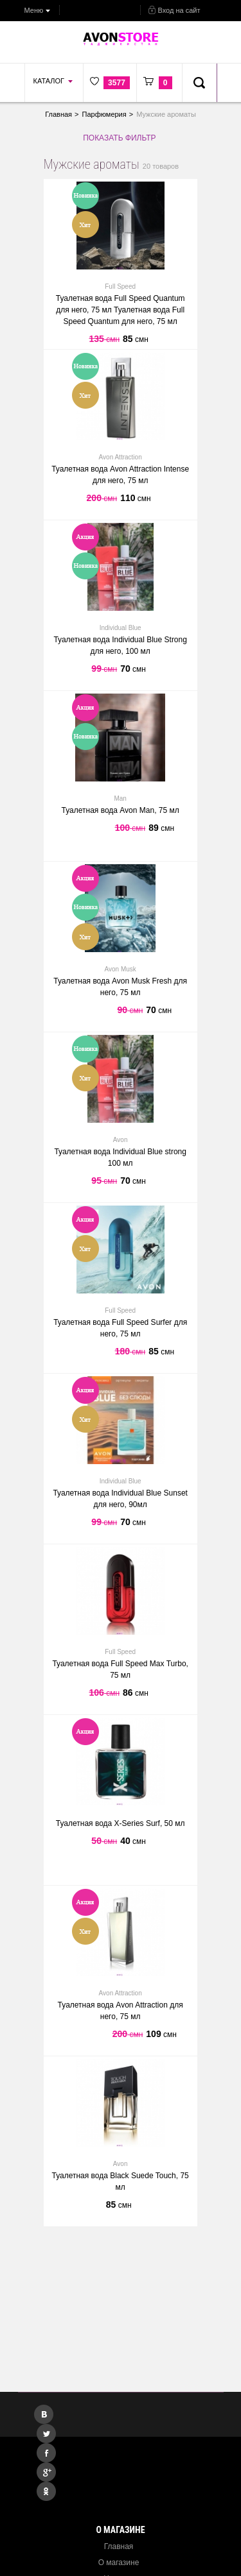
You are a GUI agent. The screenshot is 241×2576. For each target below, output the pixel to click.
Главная (119, 2546)
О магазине (118, 2562)
